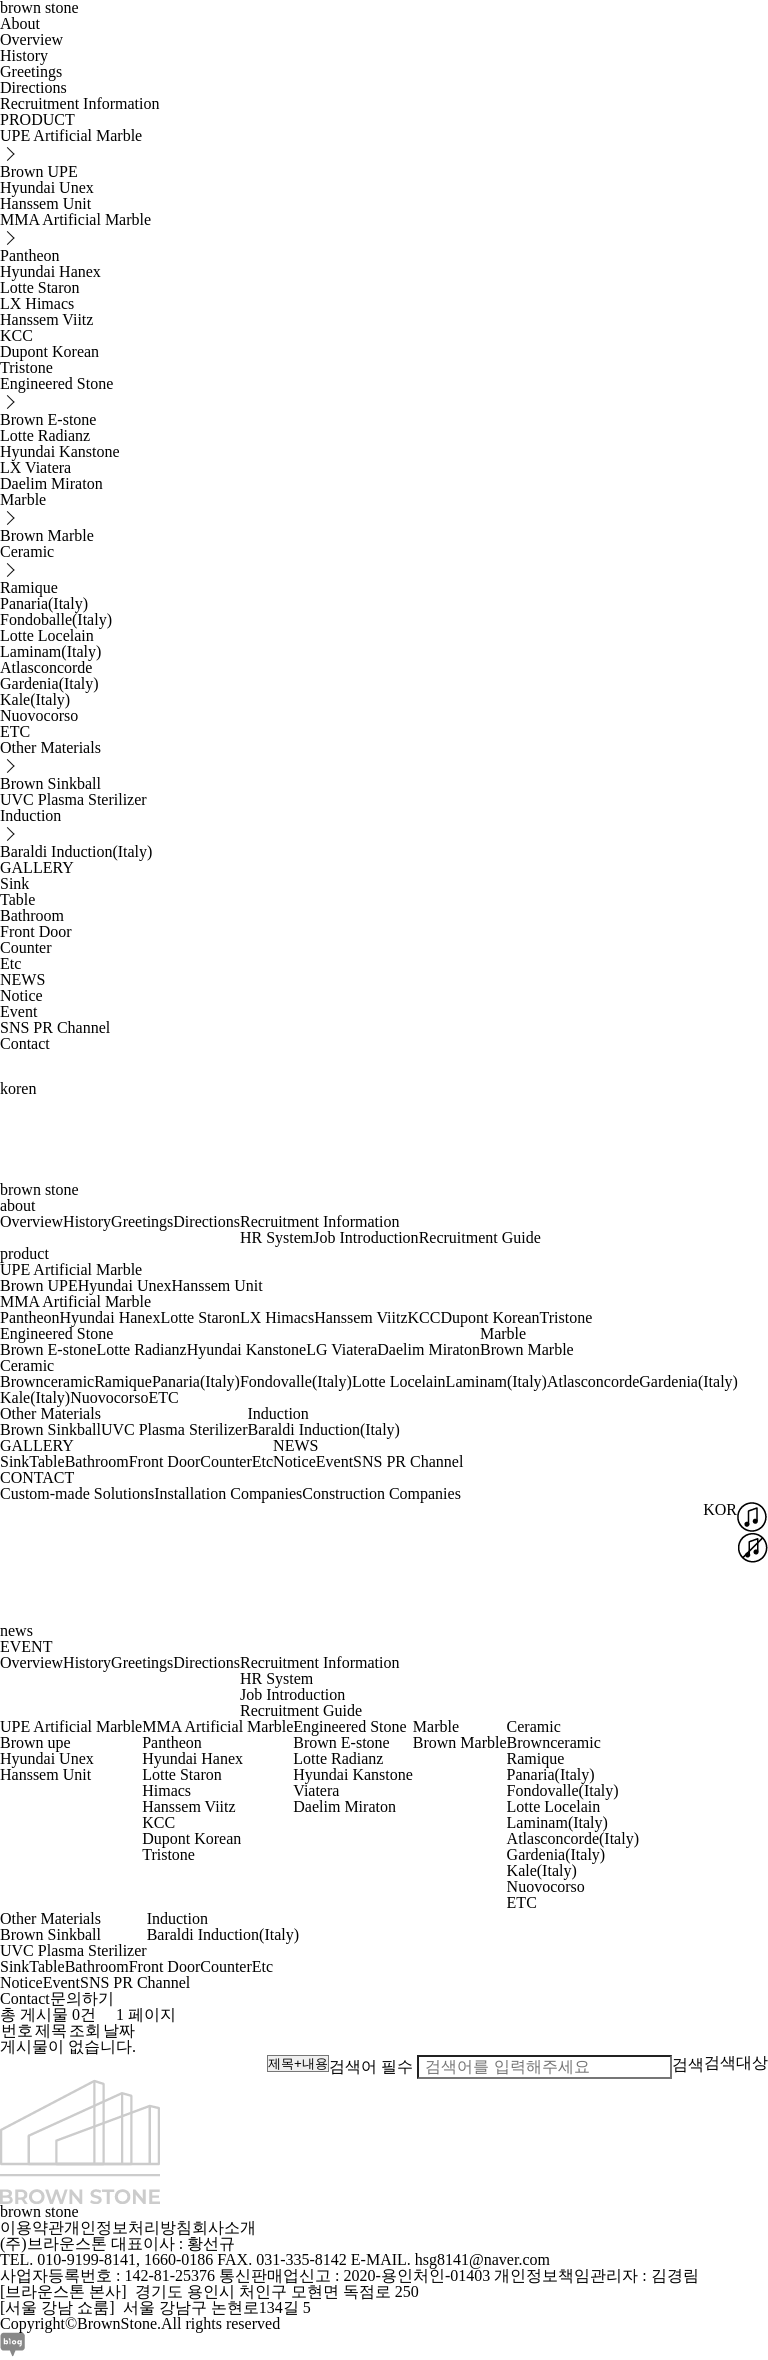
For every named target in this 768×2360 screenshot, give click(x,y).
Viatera (316, 1790)
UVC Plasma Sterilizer (73, 799)
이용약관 (32, 2227)
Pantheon (30, 255)
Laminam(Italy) (50, 651)
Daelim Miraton (51, 483)
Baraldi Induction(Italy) (76, 851)
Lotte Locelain (47, 635)
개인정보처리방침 (128, 2227)
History (24, 55)
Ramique (29, 587)
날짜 (119, 2030)
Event (18, 1011)
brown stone (39, 1189)
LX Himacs (37, 303)
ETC (15, 731)
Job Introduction (365, 1237)
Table (17, 899)
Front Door (36, 931)
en (28, 1088)
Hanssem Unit (45, 203)
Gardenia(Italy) (49, 683)
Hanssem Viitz (46, 319)
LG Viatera (341, 1349)
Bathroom (32, 915)
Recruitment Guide (480, 1237)
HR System (276, 1237)
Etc (10, 963)
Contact (25, 1043)
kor (10, 1088)
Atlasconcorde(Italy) (573, 1838)
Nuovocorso (39, 715)
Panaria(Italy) (44, 603)
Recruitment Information (80, 103)
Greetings (31, 71)
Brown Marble (47, 535)
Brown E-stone (48, 419)
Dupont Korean (49, 351)
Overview (31, 39)
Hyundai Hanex (50, 271)
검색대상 (736, 2062)
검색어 (371, 2066)
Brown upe (35, 1742)
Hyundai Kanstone (60, 451)
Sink (14, 883)
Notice (21, 995)
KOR (720, 1509)
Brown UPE (39, 171)
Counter (26, 947)
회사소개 (224, 2227)
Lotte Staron (40, 287)
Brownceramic (47, 1381)
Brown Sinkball (50, 783)
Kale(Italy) (35, 699)
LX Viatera (35, 467)
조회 (85, 2030)
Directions (33, 87)
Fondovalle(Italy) (296, 1381)
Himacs (166, 1790)
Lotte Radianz (45, 435)
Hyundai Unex (47, 187)
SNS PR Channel (55, 1027)
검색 (688, 2064)
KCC (16, 335)
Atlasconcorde (46, 667)
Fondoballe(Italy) (56, 619)
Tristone (26, 367)
